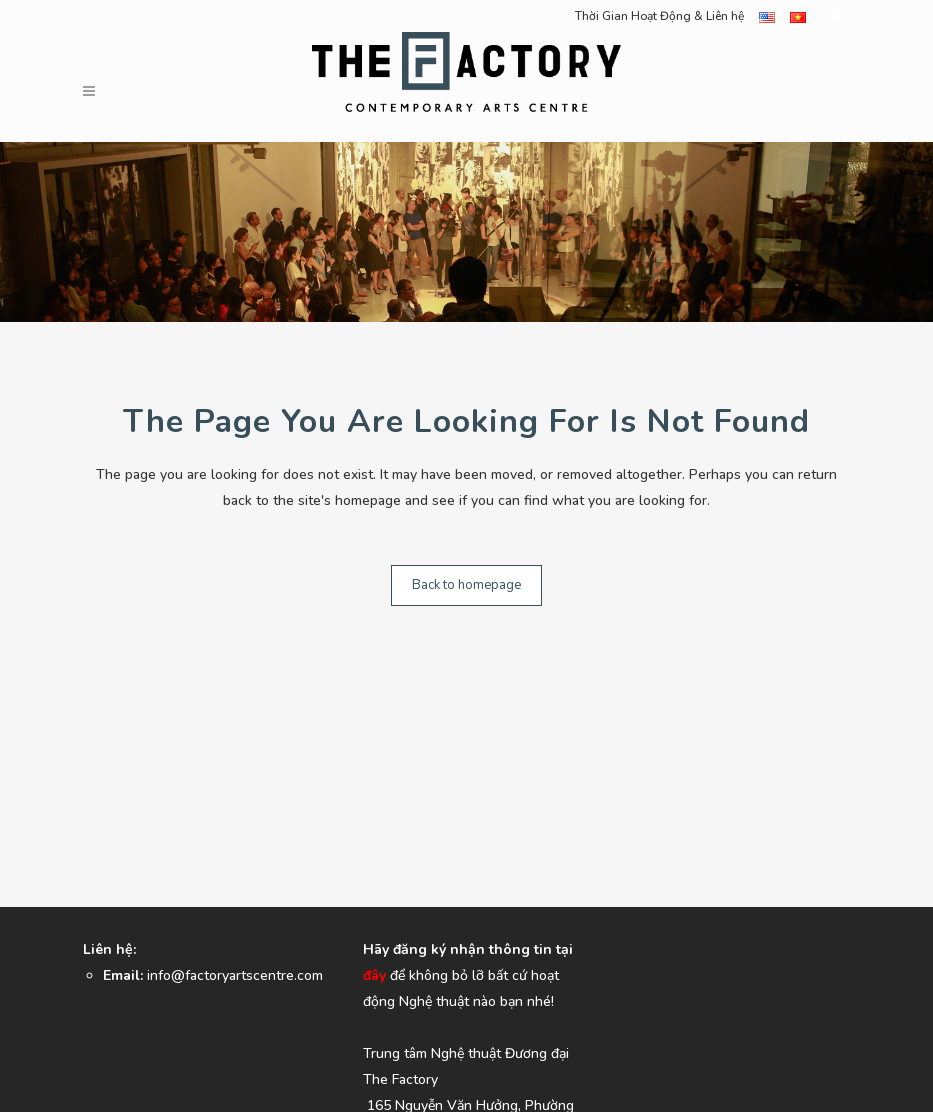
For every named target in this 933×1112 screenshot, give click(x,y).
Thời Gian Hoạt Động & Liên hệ (659, 16)
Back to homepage (466, 585)
